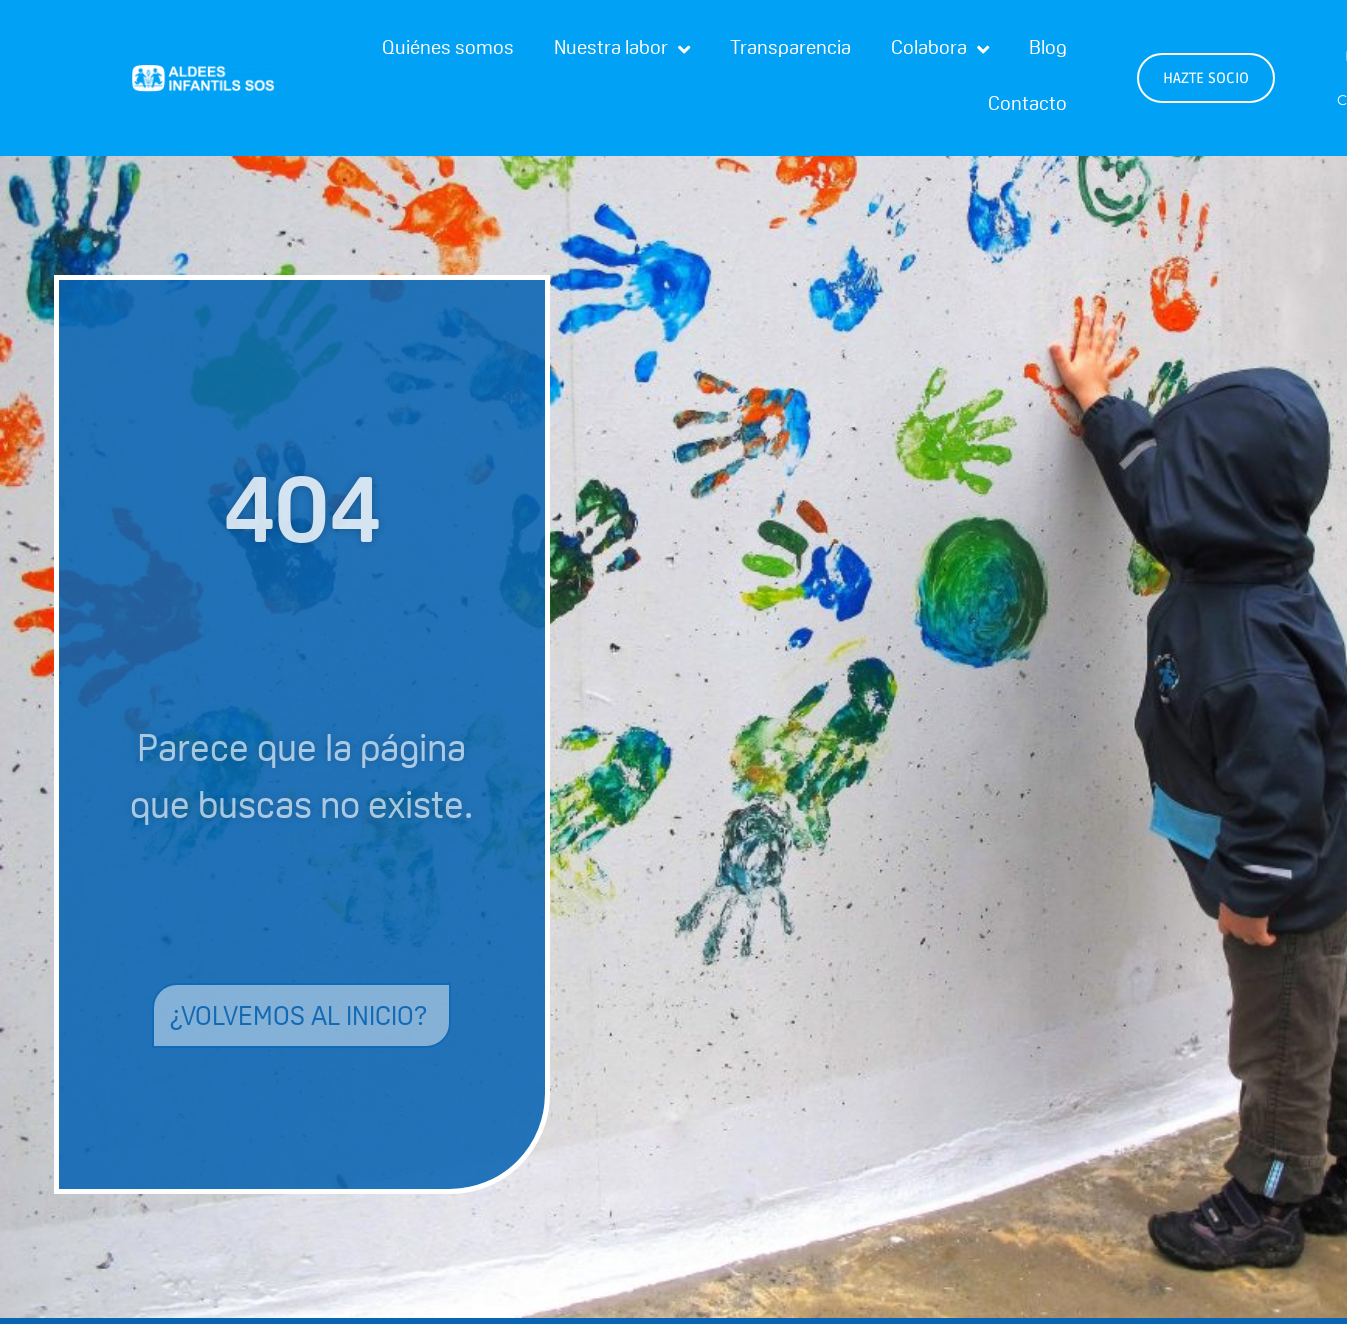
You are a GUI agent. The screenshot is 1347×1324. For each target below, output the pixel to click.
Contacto (1027, 106)
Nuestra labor (622, 50)
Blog (1048, 50)
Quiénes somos (448, 50)
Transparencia (790, 50)
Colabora (940, 50)
